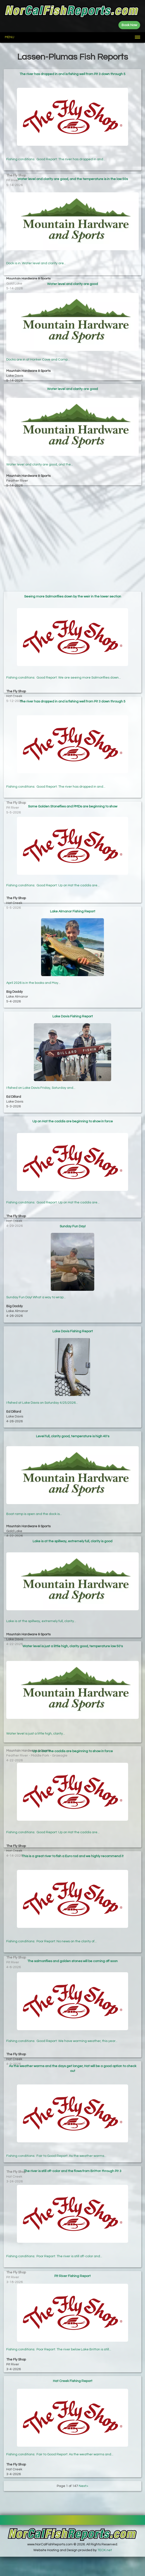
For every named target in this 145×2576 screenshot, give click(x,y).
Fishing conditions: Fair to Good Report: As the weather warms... (56, 2139)
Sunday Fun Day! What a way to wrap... (36, 1297)
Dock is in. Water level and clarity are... (36, 250)
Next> (83, 2486)
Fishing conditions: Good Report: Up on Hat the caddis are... (53, 878)
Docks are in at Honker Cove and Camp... (38, 355)
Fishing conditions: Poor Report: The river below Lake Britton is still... (58, 2347)
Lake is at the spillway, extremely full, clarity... (41, 1612)
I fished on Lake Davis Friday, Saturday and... (40, 1088)
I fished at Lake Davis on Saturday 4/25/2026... (42, 1402)
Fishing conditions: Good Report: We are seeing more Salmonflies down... (63, 668)
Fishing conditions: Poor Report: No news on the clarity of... (51, 1927)
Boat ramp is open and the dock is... (34, 1507)
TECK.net (104, 2550)
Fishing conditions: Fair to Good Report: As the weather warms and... (59, 2452)
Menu (9, 37)
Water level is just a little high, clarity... (35, 1717)
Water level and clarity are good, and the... (39, 460)
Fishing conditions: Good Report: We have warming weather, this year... (61, 2032)
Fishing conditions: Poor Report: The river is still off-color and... (54, 2242)
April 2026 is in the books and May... (33, 983)
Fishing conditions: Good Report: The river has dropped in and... (55, 145)
